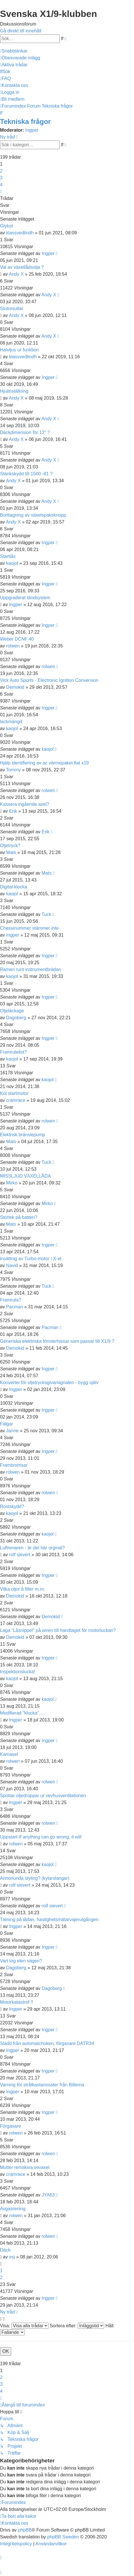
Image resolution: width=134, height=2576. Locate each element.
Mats (11, 852)
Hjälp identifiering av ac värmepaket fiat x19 (44, 762)
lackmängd (11, 721)
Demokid (15, 687)
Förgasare (10, 2126)
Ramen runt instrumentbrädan (30, 969)
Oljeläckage (12, 1010)
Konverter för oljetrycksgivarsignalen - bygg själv (49, 1382)
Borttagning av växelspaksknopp (33, 515)
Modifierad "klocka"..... (22, 1713)
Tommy (13, 769)
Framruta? (10, 1299)
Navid (12, 1265)
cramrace (15, 1100)
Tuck (46, 914)
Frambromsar (14, 1465)
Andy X (16, 274)
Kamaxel (9, 1754)
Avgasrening (13, 2208)
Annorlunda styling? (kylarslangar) (34, 1878)
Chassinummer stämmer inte (29, 928)
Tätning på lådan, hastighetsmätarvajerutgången (49, 1919)
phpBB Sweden (63, 2536)
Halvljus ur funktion (19, 349)
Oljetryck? (10, 845)
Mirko (11, 1182)
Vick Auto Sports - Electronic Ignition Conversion (49, 680)
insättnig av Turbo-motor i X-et (30, 1258)
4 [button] (1, 184)
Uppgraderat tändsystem (25, 597)
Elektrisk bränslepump (22, 1134)
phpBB (25, 2530)
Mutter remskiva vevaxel (25, 2167)
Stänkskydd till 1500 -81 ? (26, 473)
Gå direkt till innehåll (20, 30)
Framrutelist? (13, 1052)
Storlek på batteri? (18, 1217)
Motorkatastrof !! (16, 2002)
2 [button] (1, 170)
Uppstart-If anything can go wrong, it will (40, 1836)
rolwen (13, 645)
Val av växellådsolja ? (22, 267)
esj (12, 2256)
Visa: (24, 2325)
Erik (13, 811)
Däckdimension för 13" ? (25, 432)
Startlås (7, 556)
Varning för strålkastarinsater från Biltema (42, 2084)
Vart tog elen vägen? (21, 1960)
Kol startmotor (14, 1093)
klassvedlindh (20, 232)
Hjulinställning (14, 391)
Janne (12, 1430)
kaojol (12, 563)
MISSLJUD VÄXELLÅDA (25, 1176)
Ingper (31, 130)
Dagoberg (16, 1017)
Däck (5, 2250)
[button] (1, 191)
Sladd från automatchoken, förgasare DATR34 (47, 2043)
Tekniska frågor (25, 121)
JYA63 (48, 2194)
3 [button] (1, 177)
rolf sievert (19, 1554)
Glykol (6, 225)
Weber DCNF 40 (17, 639)
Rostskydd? (12, 1506)
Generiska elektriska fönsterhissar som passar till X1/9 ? (57, 1341)
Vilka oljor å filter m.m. (22, 1589)
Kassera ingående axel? (24, 804)
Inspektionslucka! (17, 1671)
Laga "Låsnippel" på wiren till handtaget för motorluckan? (58, 1630)
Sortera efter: (77, 2325)
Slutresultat (11, 308)
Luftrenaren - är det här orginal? (32, 1547)
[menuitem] (20, 57)
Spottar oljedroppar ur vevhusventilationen (43, 1795)
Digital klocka (13, 886)
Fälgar (6, 1423)
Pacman (14, 1306)
